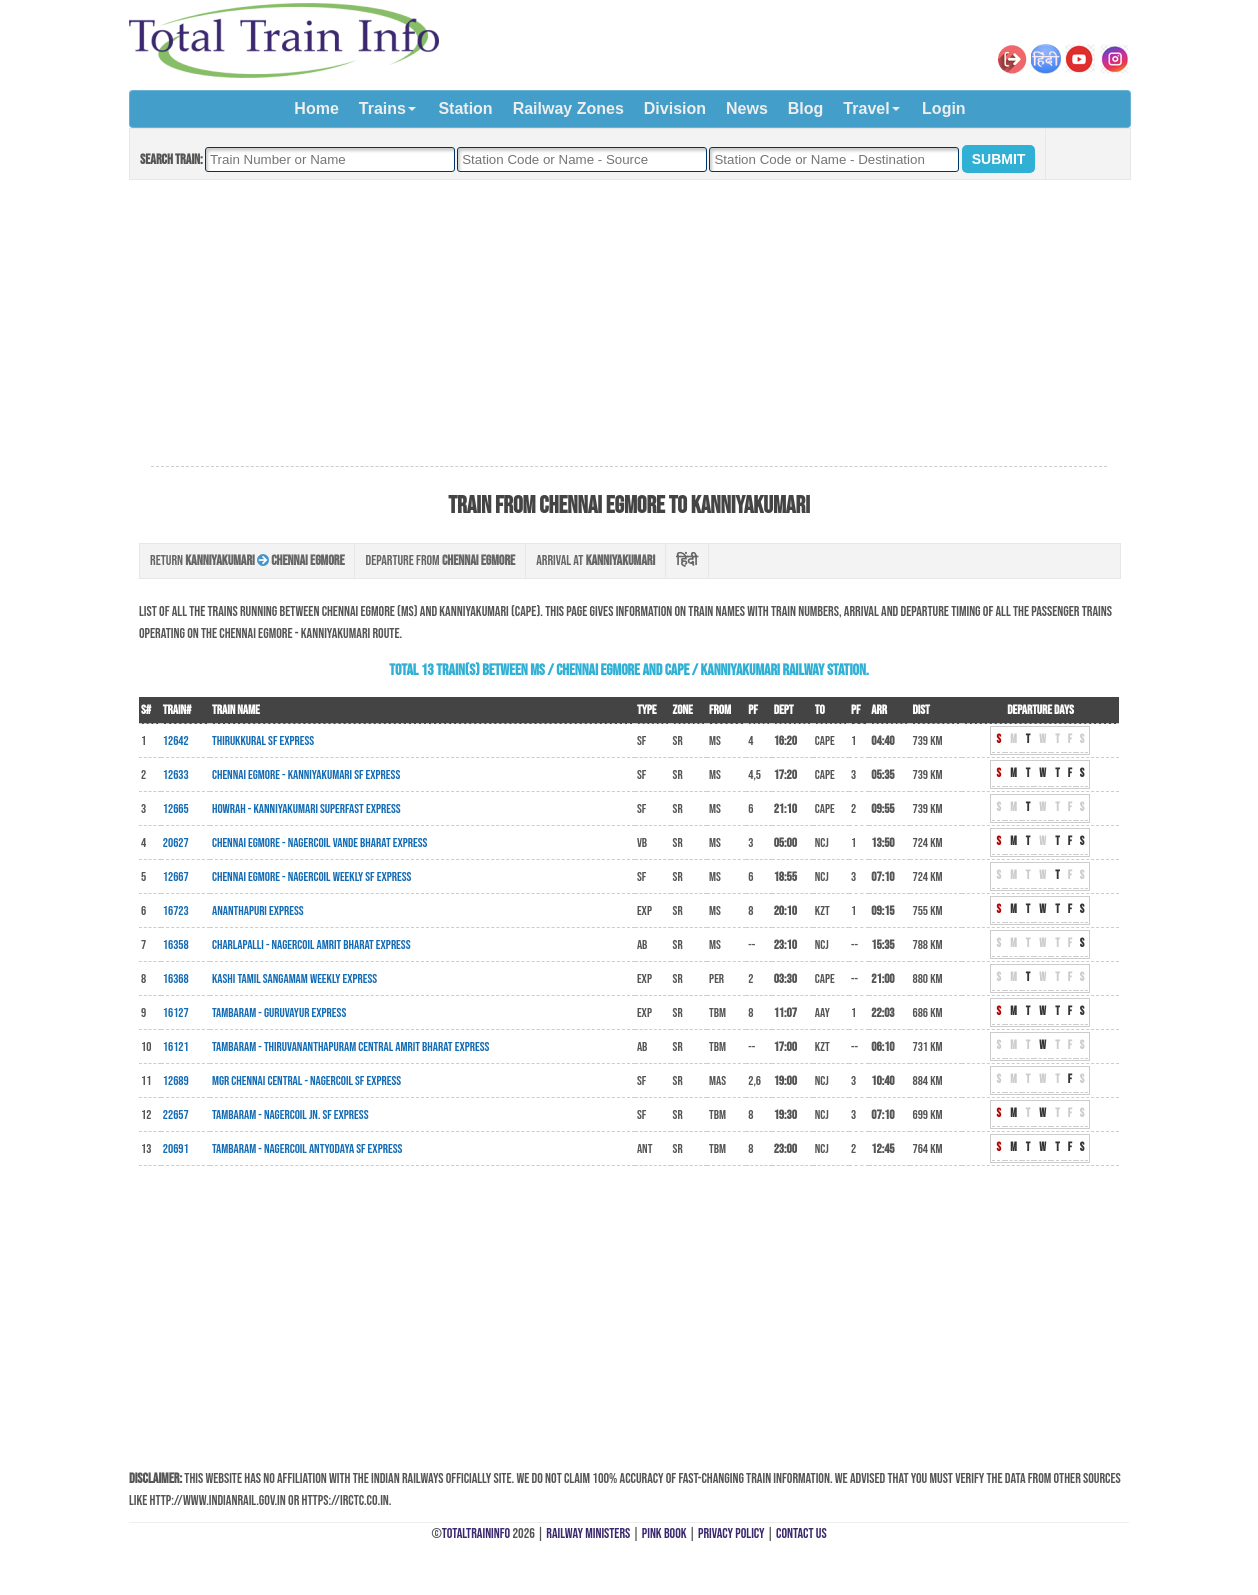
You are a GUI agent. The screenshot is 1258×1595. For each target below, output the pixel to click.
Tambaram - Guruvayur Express (279, 1013)
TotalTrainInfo (476, 1533)
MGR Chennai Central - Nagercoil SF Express (306, 1081)
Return (247, 560)
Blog (806, 108)
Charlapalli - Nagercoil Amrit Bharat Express (311, 945)
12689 (176, 1081)
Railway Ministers (588, 1533)
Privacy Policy (731, 1533)
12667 (176, 877)
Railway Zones (568, 108)
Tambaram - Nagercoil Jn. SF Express (290, 1115)
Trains (382, 108)
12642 (176, 741)
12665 (176, 809)
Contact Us (801, 1533)
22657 (176, 1115)
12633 (176, 775)
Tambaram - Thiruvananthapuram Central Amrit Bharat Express (350, 1047)
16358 (176, 945)
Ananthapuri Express (258, 911)
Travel (866, 108)
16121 (176, 1047)
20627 (176, 843)
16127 (176, 1013)
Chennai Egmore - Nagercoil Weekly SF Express (311, 877)
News (747, 108)
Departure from (440, 560)
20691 (176, 1149)
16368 (176, 979)
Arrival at (595, 560)
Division (675, 108)
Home (316, 108)
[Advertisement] (629, 324)
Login (944, 108)
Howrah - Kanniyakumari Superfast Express (306, 809)
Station (465, 108)
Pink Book (664, 1533)
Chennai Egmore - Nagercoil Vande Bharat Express (319, 843)
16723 (176, 911)
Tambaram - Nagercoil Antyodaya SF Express (307, 1149)
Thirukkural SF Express (263, 741)
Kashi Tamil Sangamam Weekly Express (294, 979)
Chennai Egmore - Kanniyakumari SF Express (306, 775)
